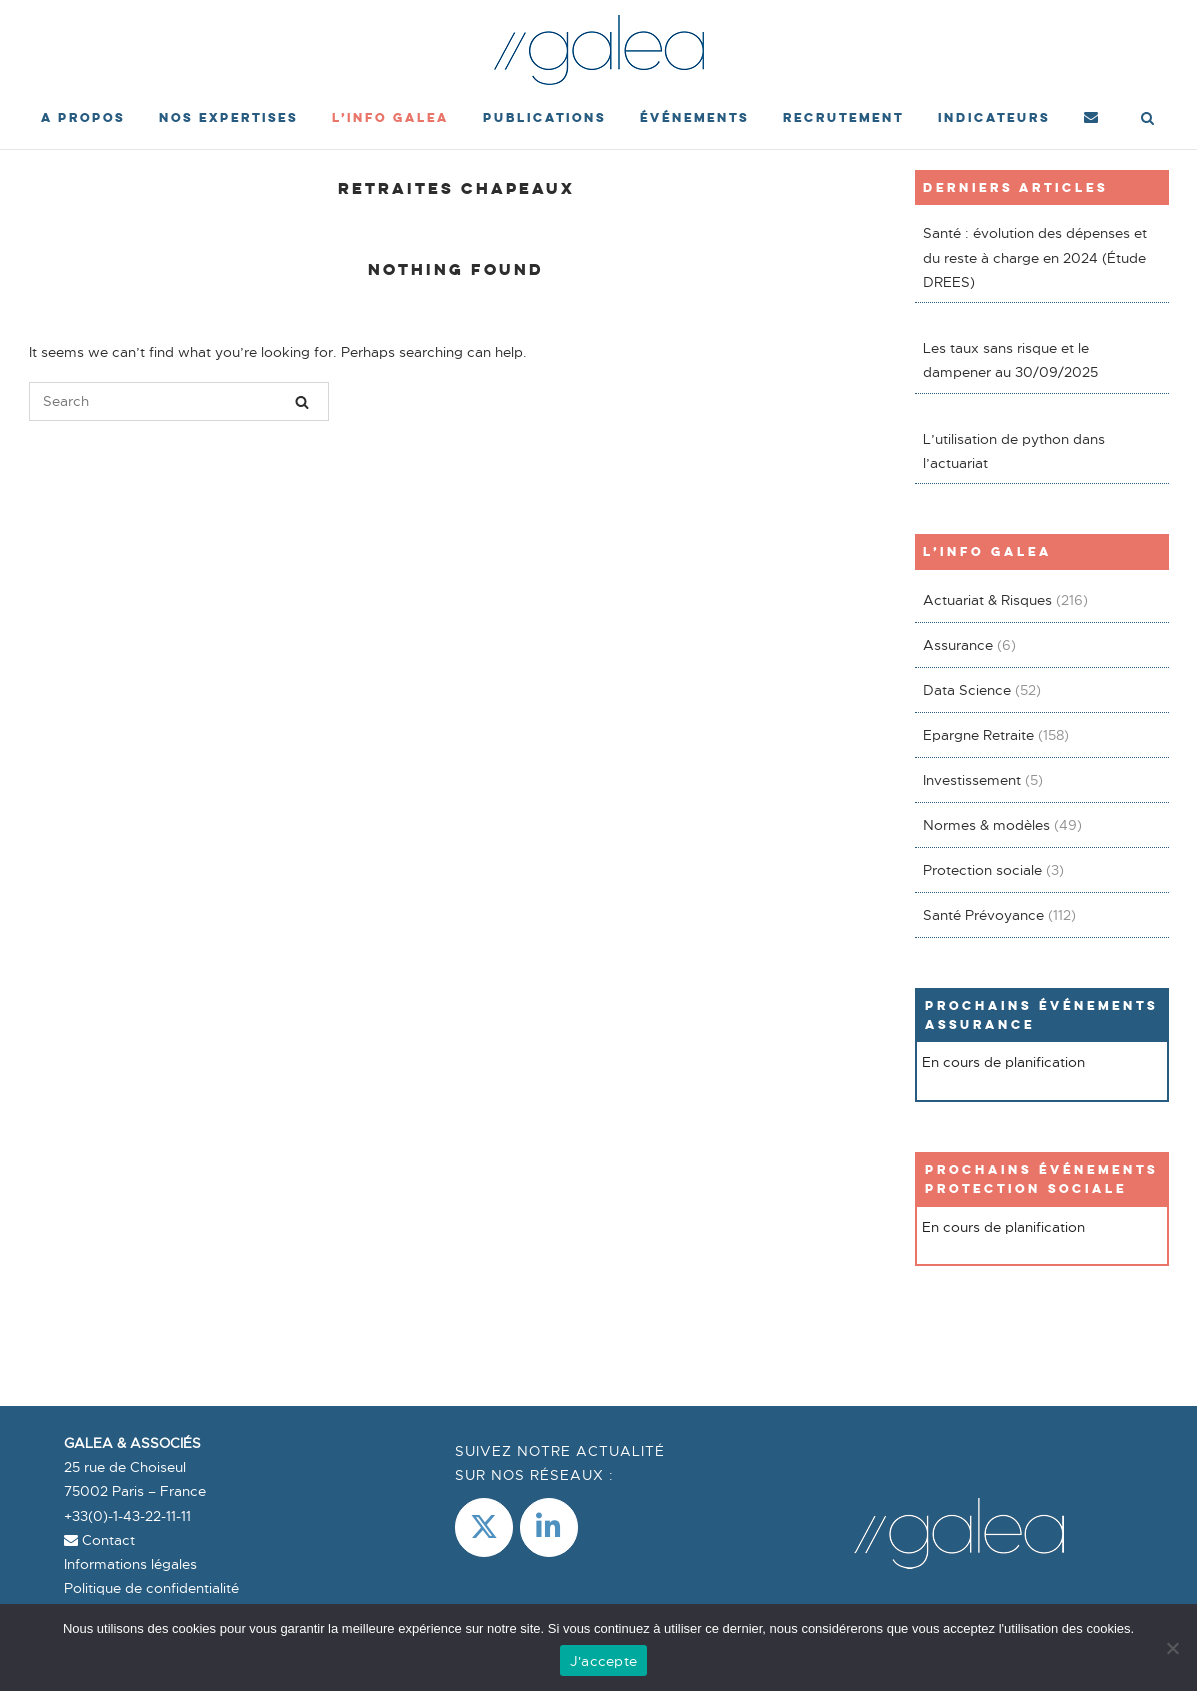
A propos (83, 117)
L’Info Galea (390, 117)
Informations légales (130, 1564)
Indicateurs (994, 117)
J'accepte (603, 1661)
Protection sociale (982, 870)
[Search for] (179, 401)
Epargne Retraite (978, 735)
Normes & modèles (986, 825)
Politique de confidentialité (151, 1588)
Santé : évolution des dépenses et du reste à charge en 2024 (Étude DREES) (1035, 257)
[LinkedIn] (549, 1527)
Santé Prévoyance (983, 915)
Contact (99, 1540)
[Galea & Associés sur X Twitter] (484, 1527)
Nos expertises (228, 117)
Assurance (958, 645)
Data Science (967, 690)
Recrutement (843, 117)
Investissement (972, 780)
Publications (544, 117)
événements (694, 117)
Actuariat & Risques (987, 600)
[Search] (302, 402)
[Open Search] (1147, 120)
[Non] (1172, 1648)
